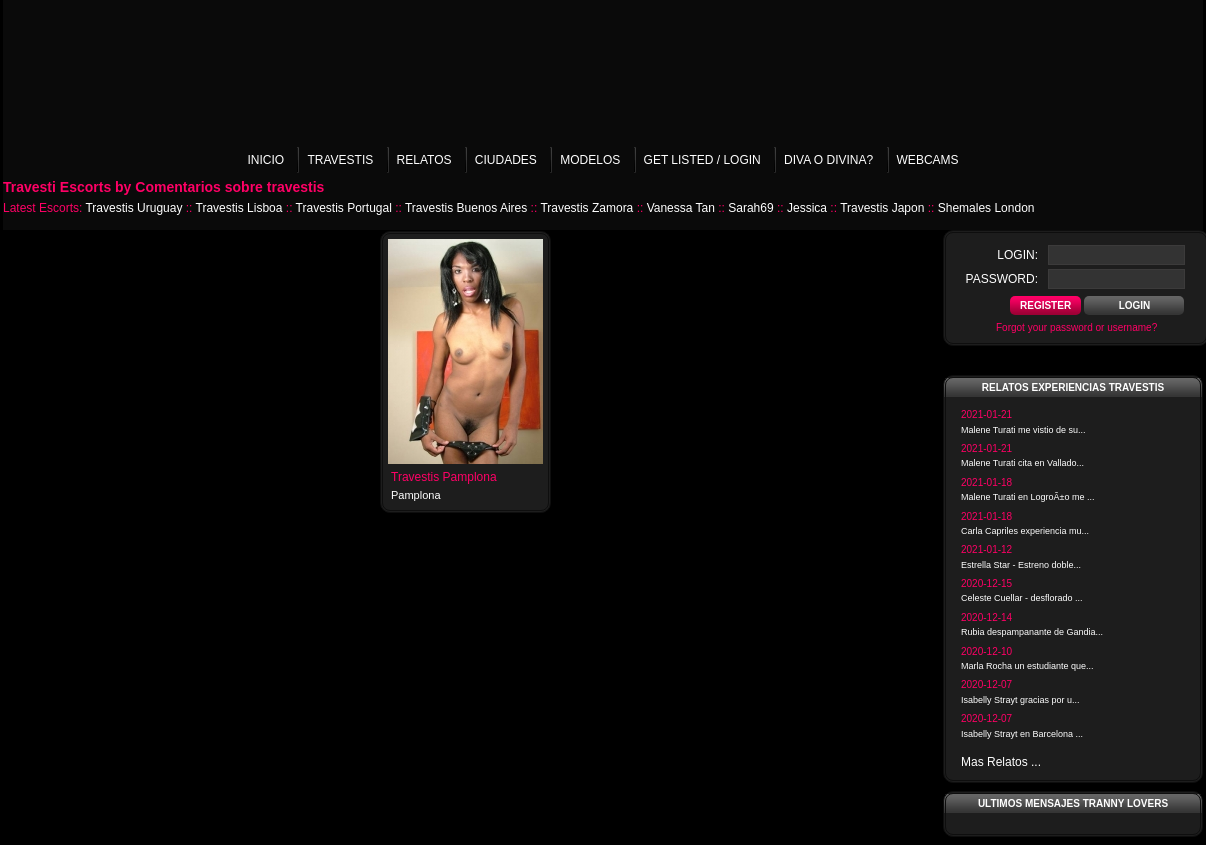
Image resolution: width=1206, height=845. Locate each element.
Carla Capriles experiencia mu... (1025, 531)
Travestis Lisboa (239, 208)
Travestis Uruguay (133, 208)
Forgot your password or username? (1076, 327)
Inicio (265, 160)
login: (1017, 255)
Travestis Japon (882, 208)
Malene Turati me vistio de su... (1023, 430)
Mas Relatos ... (1001, 762)
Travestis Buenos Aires (466, 208)
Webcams (928, 160)
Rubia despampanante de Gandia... (1032, 632)
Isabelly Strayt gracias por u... (1020, 700)
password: (1002, 279)
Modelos (590, 160)
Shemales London (986, 208)
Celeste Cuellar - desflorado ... (1022, 598)
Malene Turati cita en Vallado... (1022, 463)
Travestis (340, 160)
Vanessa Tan (681, 208)
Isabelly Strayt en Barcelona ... (1022, 734)
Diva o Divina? (828, 160)
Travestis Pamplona (444, 477)
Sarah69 (750, 208)
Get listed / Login (702, 160)
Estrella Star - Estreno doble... (1021, 565)
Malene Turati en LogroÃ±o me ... (1028, 497)
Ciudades (506, 160)
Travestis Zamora (586, 208)
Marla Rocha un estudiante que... (1027, 666)
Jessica (807, 208)
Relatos (424, 160)
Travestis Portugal (344, 208)
